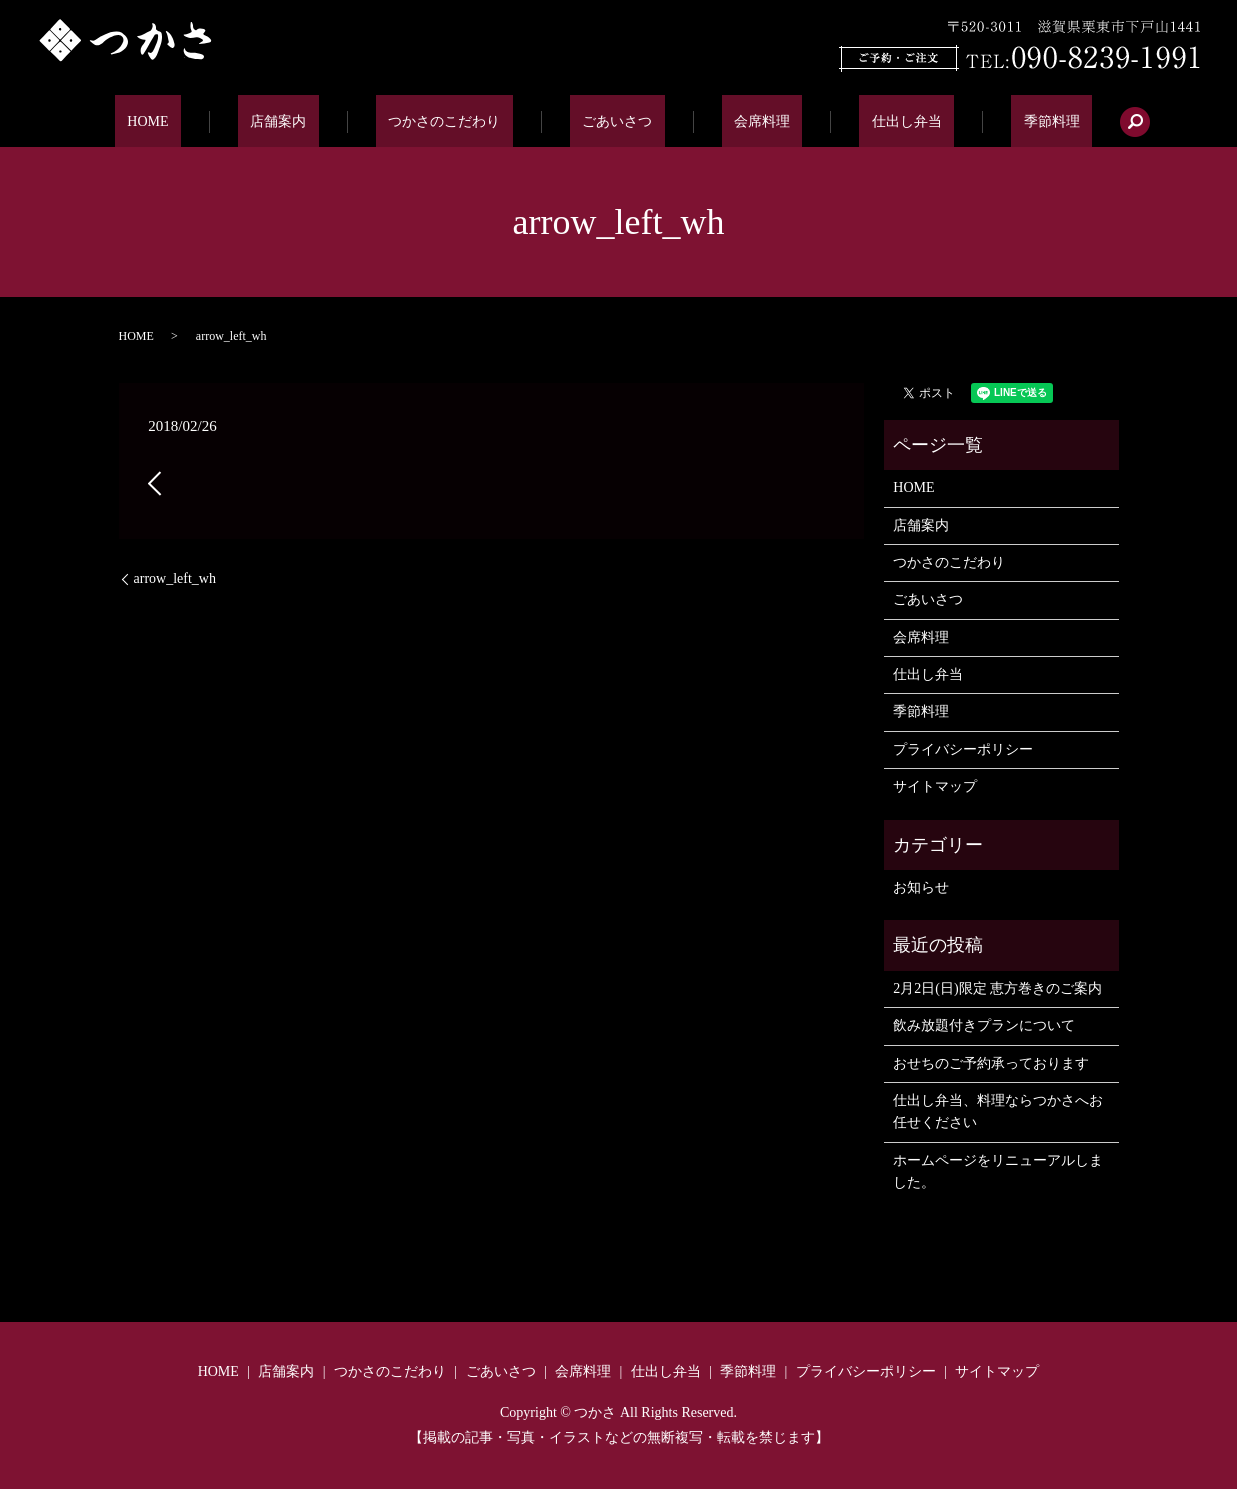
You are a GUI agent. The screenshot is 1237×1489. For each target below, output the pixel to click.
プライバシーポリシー (963, 749)
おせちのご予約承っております (991, 1063)
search (1048, 122)
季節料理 (977, 121)
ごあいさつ (617, 121)
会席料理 (737, 121)
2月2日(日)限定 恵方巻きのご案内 (997, 988)
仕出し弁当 (857, 121)
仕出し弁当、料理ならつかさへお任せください (998, 1111)
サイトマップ (935, 786)
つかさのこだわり (469, 121)
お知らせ (921, 887)
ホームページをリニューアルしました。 (998, 1171)
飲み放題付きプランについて (984, 1025)
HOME (222, 121)
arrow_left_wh (175, 578)
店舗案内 (328, 121)
